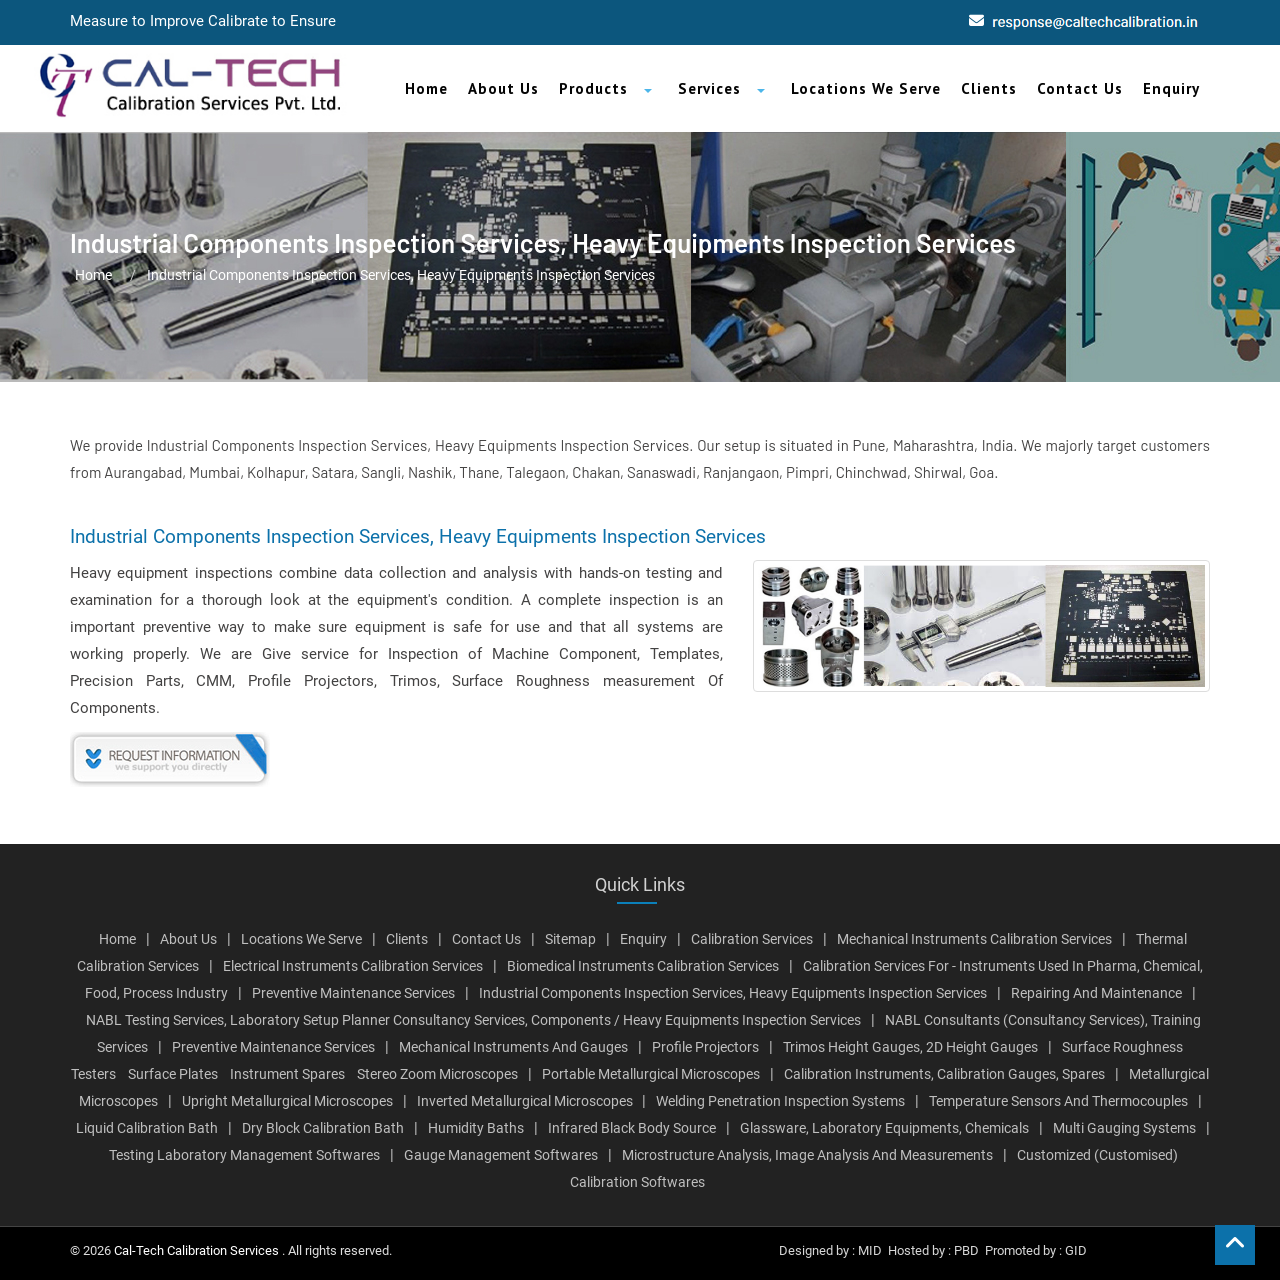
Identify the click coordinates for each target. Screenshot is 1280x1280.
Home (426, 88)
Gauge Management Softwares (501, 1155)
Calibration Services (752, 939)
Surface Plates (173, 1074)
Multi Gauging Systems (1124, 1128)
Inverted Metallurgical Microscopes (526, 1101)
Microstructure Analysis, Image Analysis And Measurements (807, 1155)
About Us (503, 88)
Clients (989, 88)
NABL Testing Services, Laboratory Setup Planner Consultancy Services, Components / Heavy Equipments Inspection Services (473, 1020)
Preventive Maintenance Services (353, 993)
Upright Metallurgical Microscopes (287, 1101)
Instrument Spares (287, 1074)
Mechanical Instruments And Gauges (513, 1047)
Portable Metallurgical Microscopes (651, 1074)
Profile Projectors (705, 1047)
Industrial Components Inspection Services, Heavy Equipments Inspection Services (733, 993)
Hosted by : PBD (933, 1250)
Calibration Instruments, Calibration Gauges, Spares (944, 1074)
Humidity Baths (476, 1128)
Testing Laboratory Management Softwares (244, 1155)
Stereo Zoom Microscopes (437, 1074)
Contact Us (1080, 88)
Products (593, 88)
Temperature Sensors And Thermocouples (1058, 1101)
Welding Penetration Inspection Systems (780, 1101)
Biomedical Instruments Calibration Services (643, 966)
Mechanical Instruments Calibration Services (974, 939)
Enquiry (1171, 88)
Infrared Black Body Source (632, 1128)
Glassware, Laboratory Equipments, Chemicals (884, 1128)
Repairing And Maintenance (1096, 993)
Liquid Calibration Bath (147, 1128)
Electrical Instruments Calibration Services (353, 966)
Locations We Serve (866, 88)
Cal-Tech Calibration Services (198, 1250)
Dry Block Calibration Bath (323, 1128)
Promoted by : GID (1036, 1250)
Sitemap (570, 939)
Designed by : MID (830, 1250)
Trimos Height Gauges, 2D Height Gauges (910, 1047)
